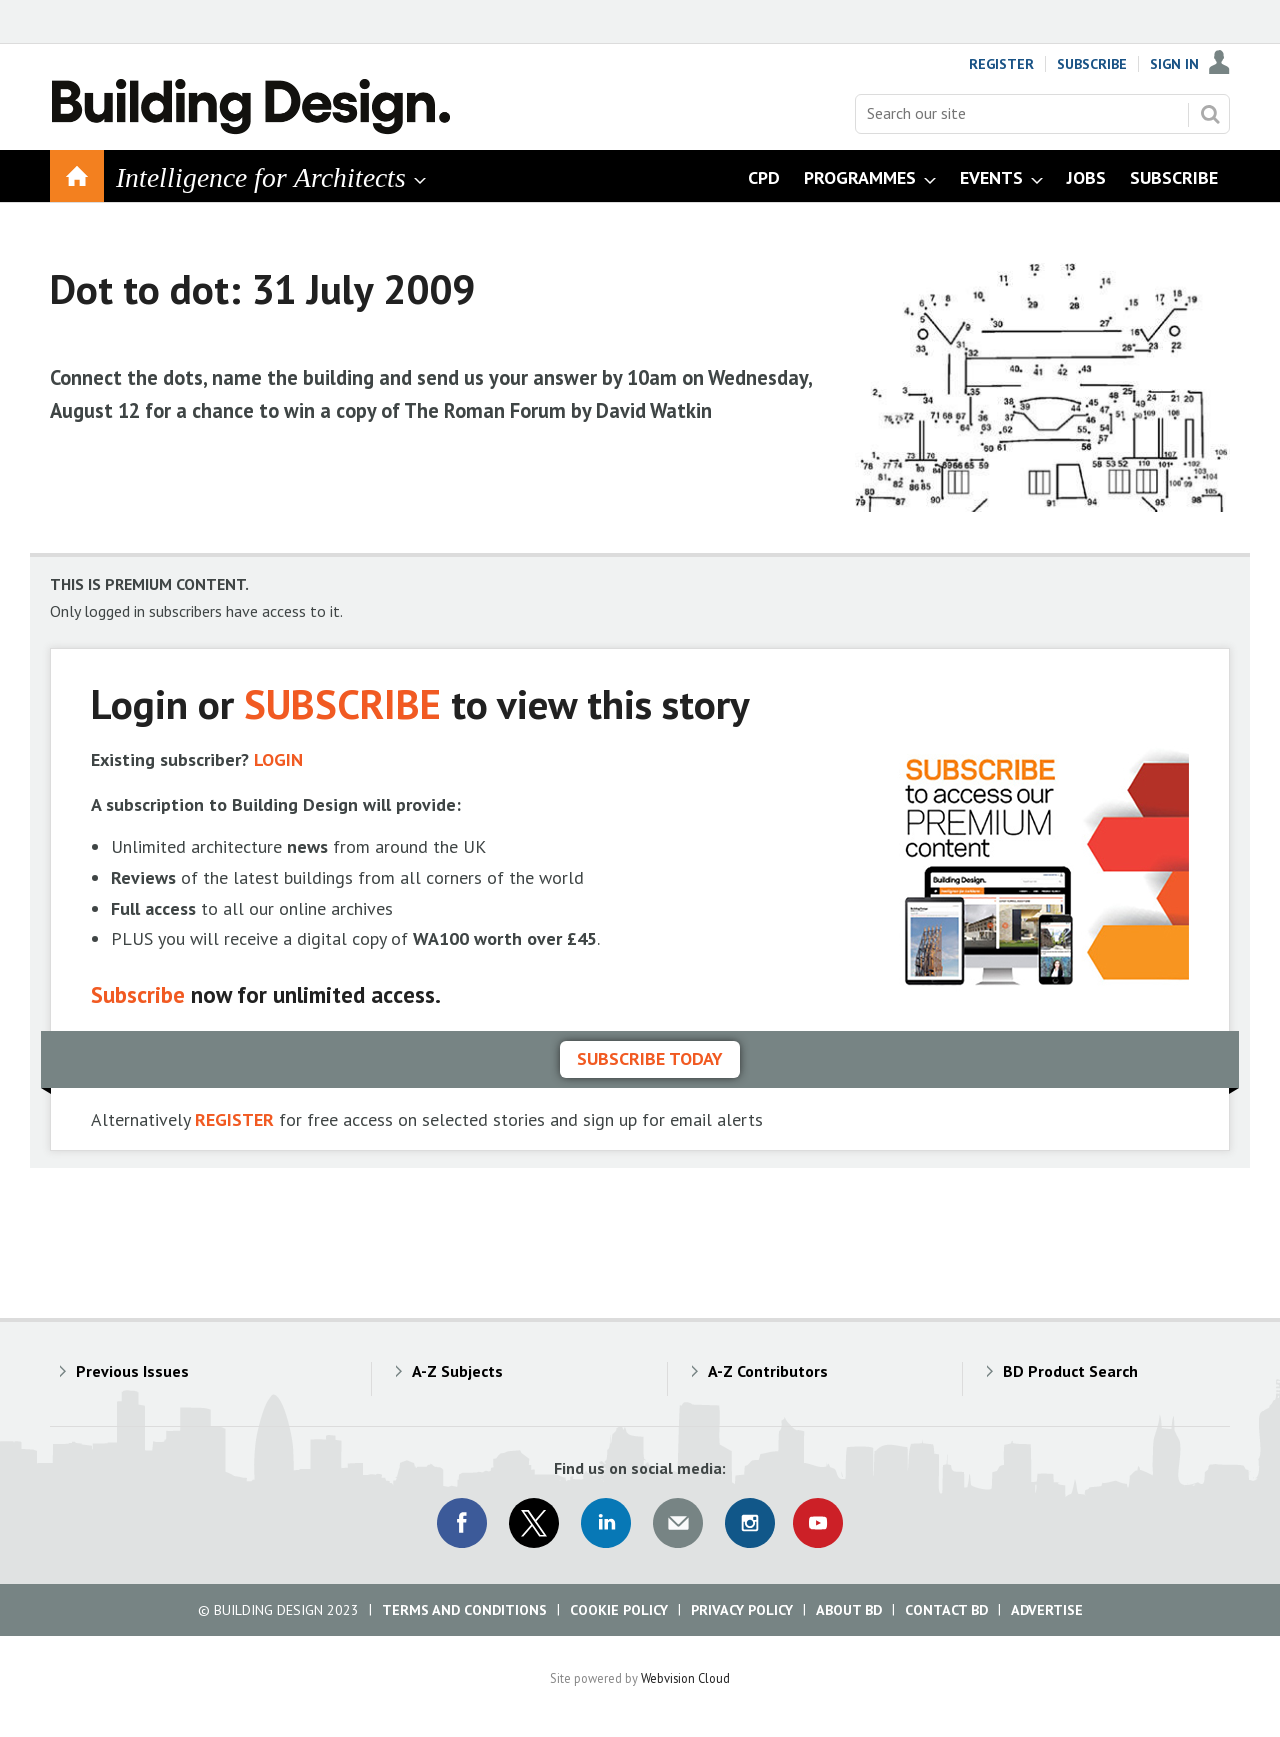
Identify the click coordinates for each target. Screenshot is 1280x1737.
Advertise (1047, 1610)
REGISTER (234, 1119)
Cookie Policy (619, 1610)
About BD (849, 1610)
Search (1210, 114)
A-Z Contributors (768, 1371)
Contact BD (946, 1610)
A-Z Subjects (457, 1371)
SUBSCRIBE (342, 703)
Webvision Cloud (685, 1678)
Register (1001, 64)
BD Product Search (1070, 1371)
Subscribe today (650, 1058)
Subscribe (1092, 64)
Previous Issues (132, 1371)
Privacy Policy (742, 1610)
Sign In (1174, 64)
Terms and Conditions (464, 1610)
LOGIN (278, 759)
